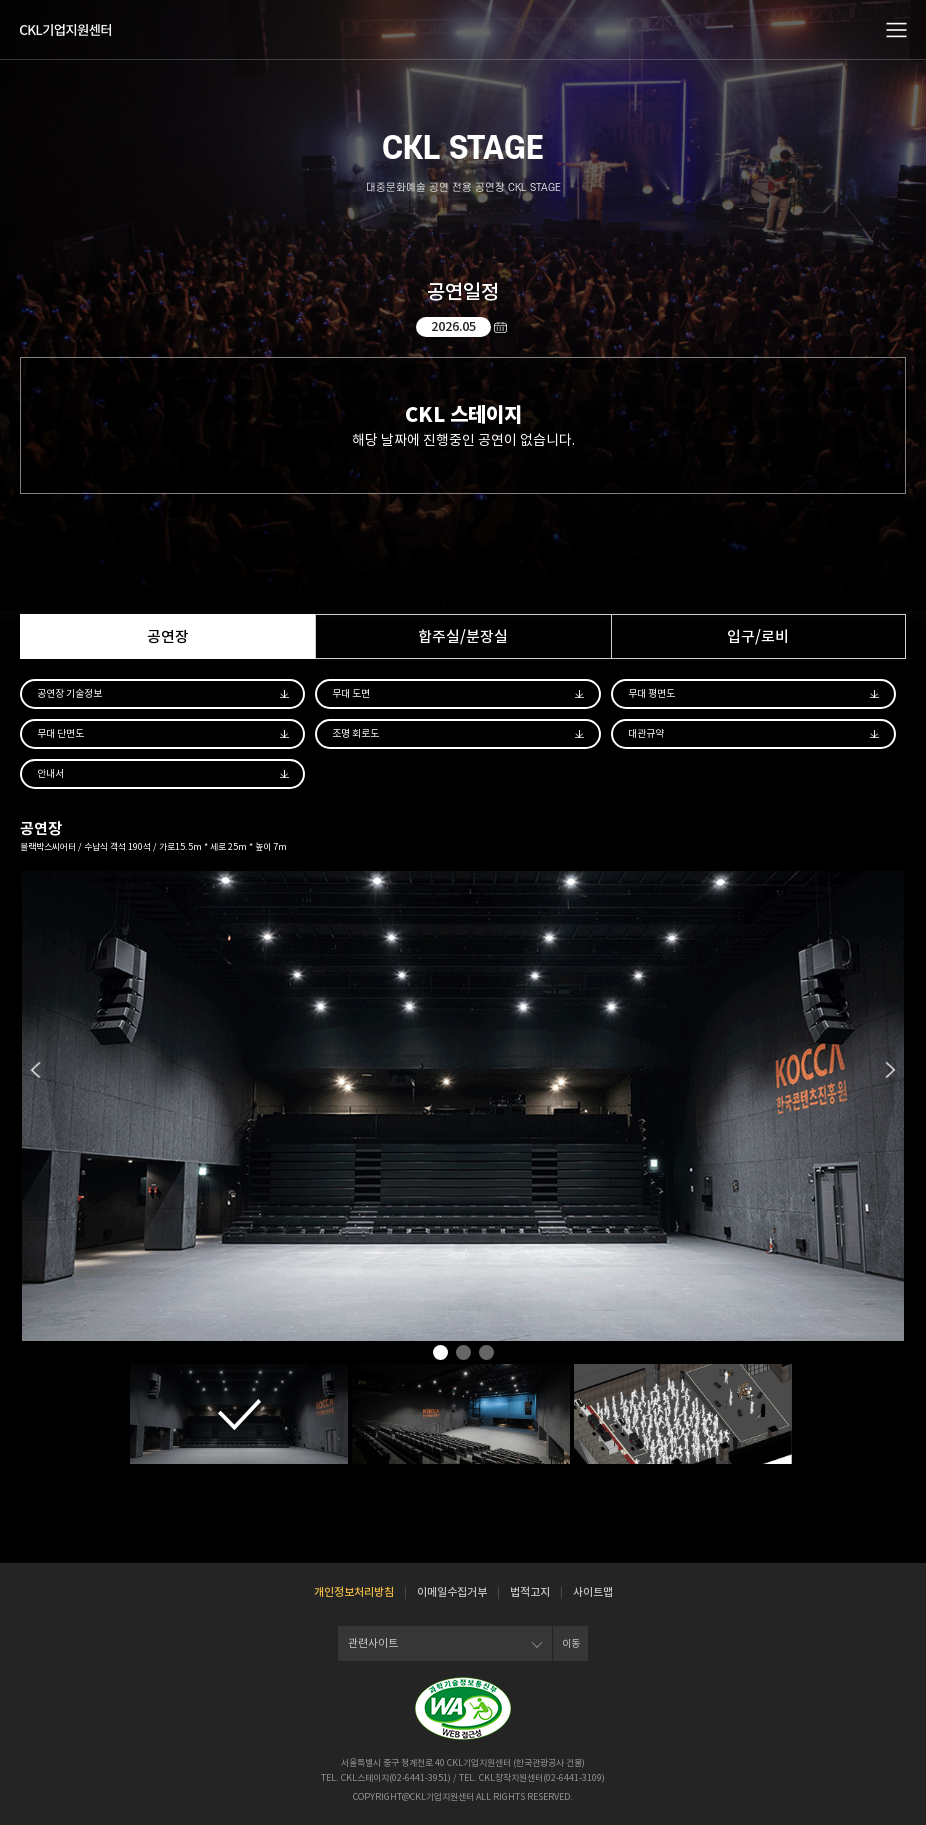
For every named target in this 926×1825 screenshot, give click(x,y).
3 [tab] (486, 1354)
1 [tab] (440, 1354)
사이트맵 (593, 1592)
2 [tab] (463, 1354)
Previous (35, 1070)
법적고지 (530, 1592)
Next (890, 1070)
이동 (571, 1643)
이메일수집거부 (452, 1592)
